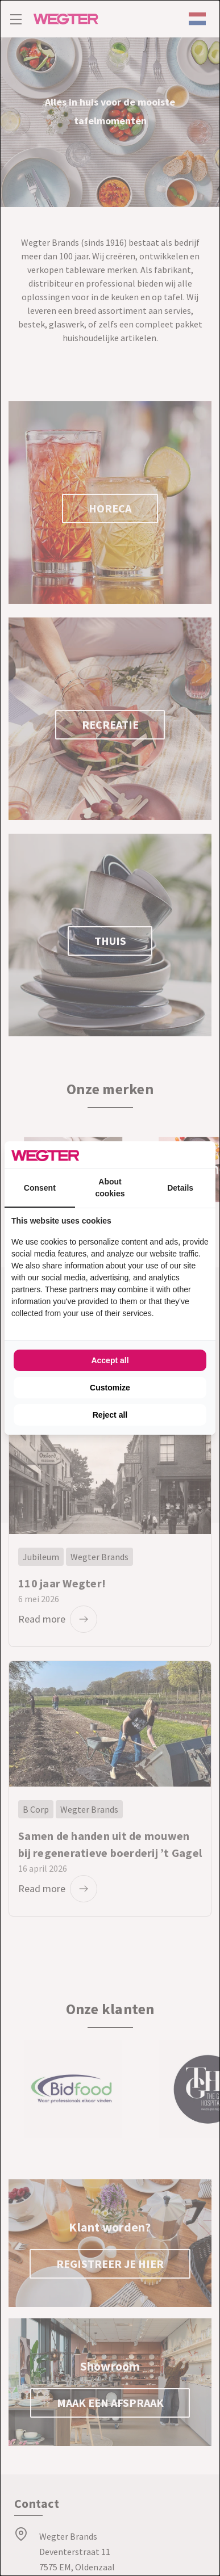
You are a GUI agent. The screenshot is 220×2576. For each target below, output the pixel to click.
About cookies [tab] (109, 1187)
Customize (110, 1387)
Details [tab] (180, 1187)
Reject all (110, 1414)
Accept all (109, 1360)
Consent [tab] (40, 1187)
